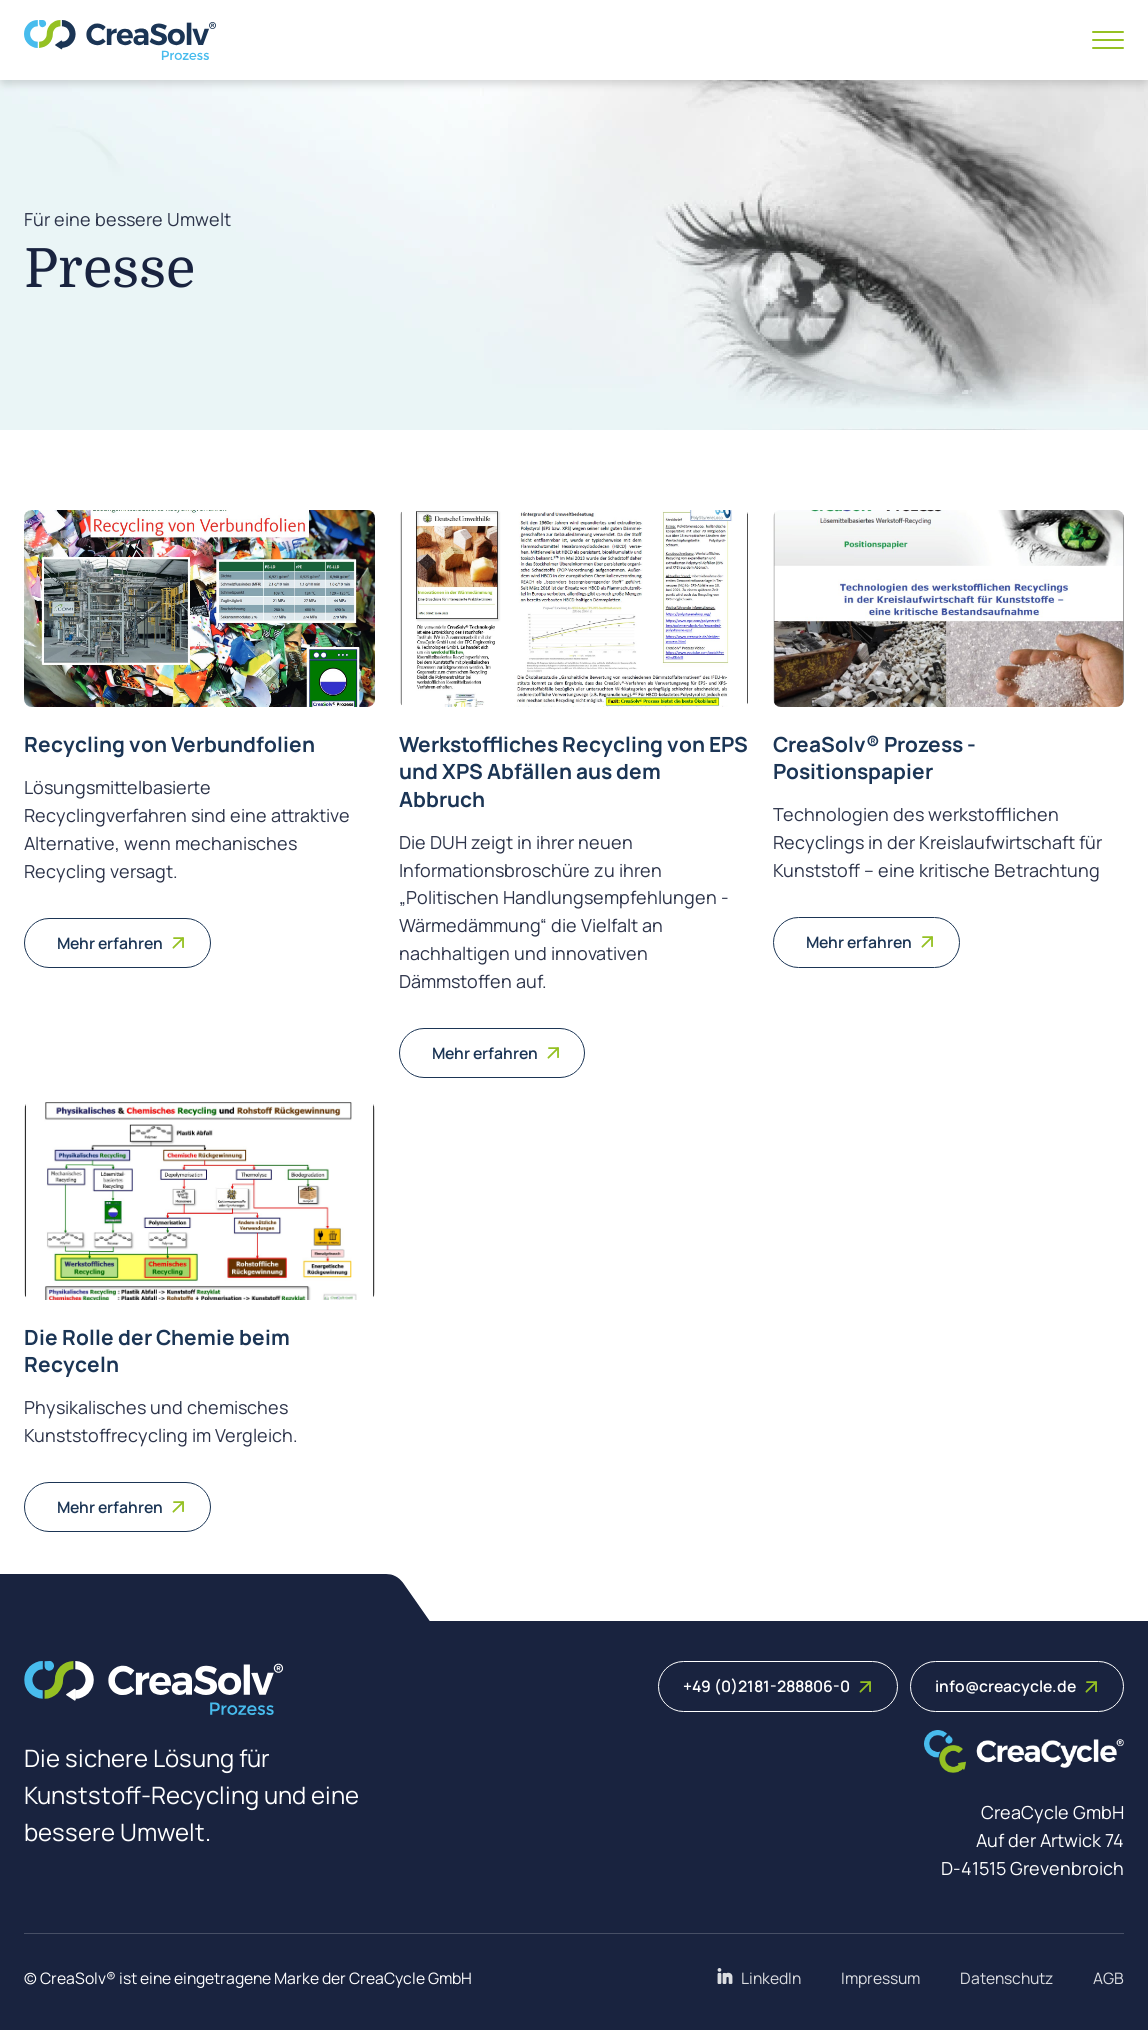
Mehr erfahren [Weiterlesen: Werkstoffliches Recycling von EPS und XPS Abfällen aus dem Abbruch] (496, 1053)
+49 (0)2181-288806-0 (778, 1686)
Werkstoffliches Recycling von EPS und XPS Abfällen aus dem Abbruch (573, 771)
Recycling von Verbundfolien (169, 744)
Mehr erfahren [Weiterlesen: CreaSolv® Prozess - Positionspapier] (870, 942)
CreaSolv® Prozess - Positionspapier (874, 757)
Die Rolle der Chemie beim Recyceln (157, 1350)
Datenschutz (1006, 1978)
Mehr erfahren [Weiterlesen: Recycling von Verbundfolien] (121, 943)
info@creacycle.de (1017, 1686)
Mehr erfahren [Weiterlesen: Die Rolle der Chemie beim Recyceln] (121, 1507)
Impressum (880, 1978)
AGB (1108, 1978)
